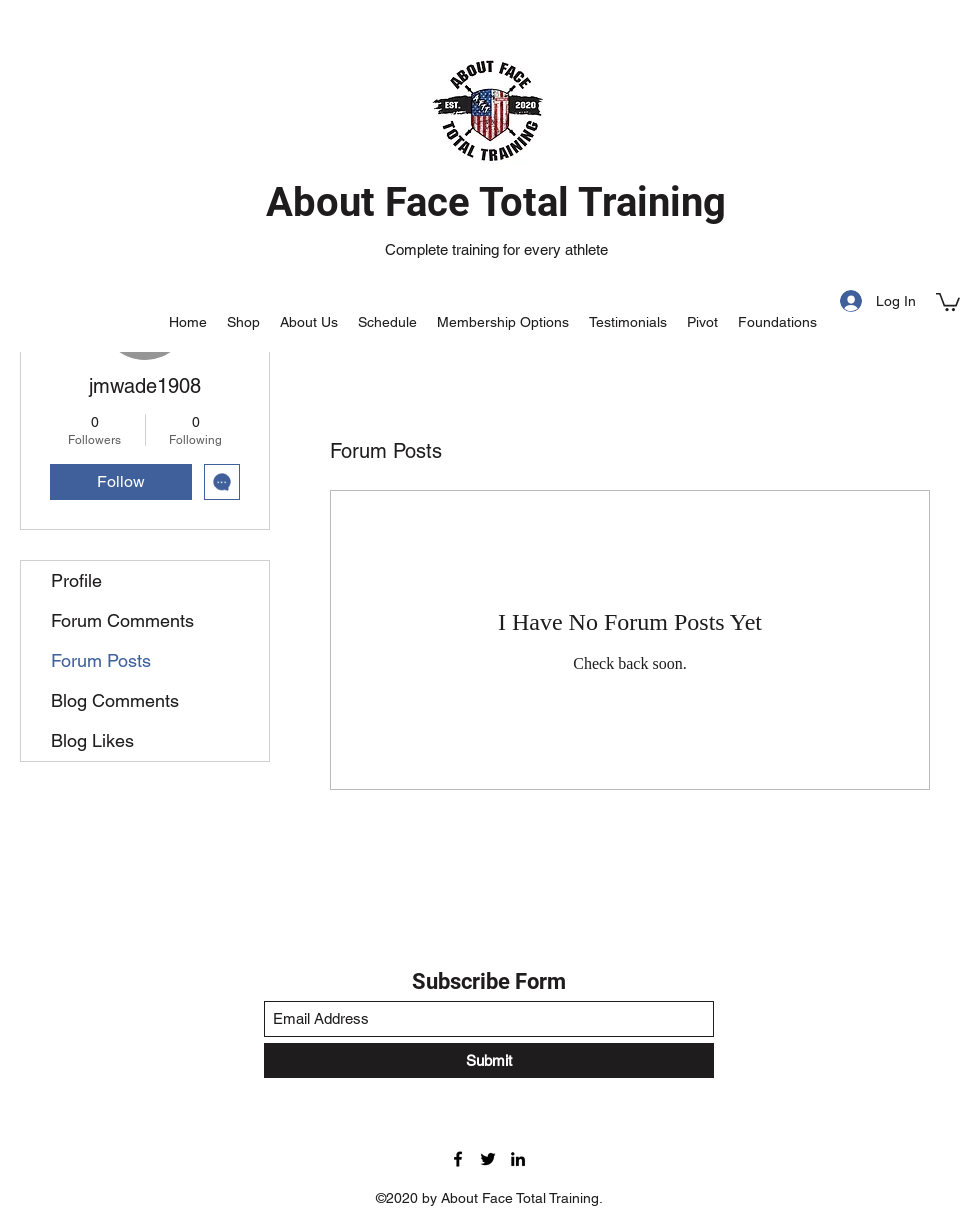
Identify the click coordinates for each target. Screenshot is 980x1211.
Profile (76, 580)
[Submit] (489, 1060)
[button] (948, 301)
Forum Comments (122, 620)
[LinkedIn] (518, 1159)
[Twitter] (488, 1159)
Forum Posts (101, 660)
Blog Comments (115, 700)
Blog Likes (92, 740)
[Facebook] (458, 1159)
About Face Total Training (496, 202)
